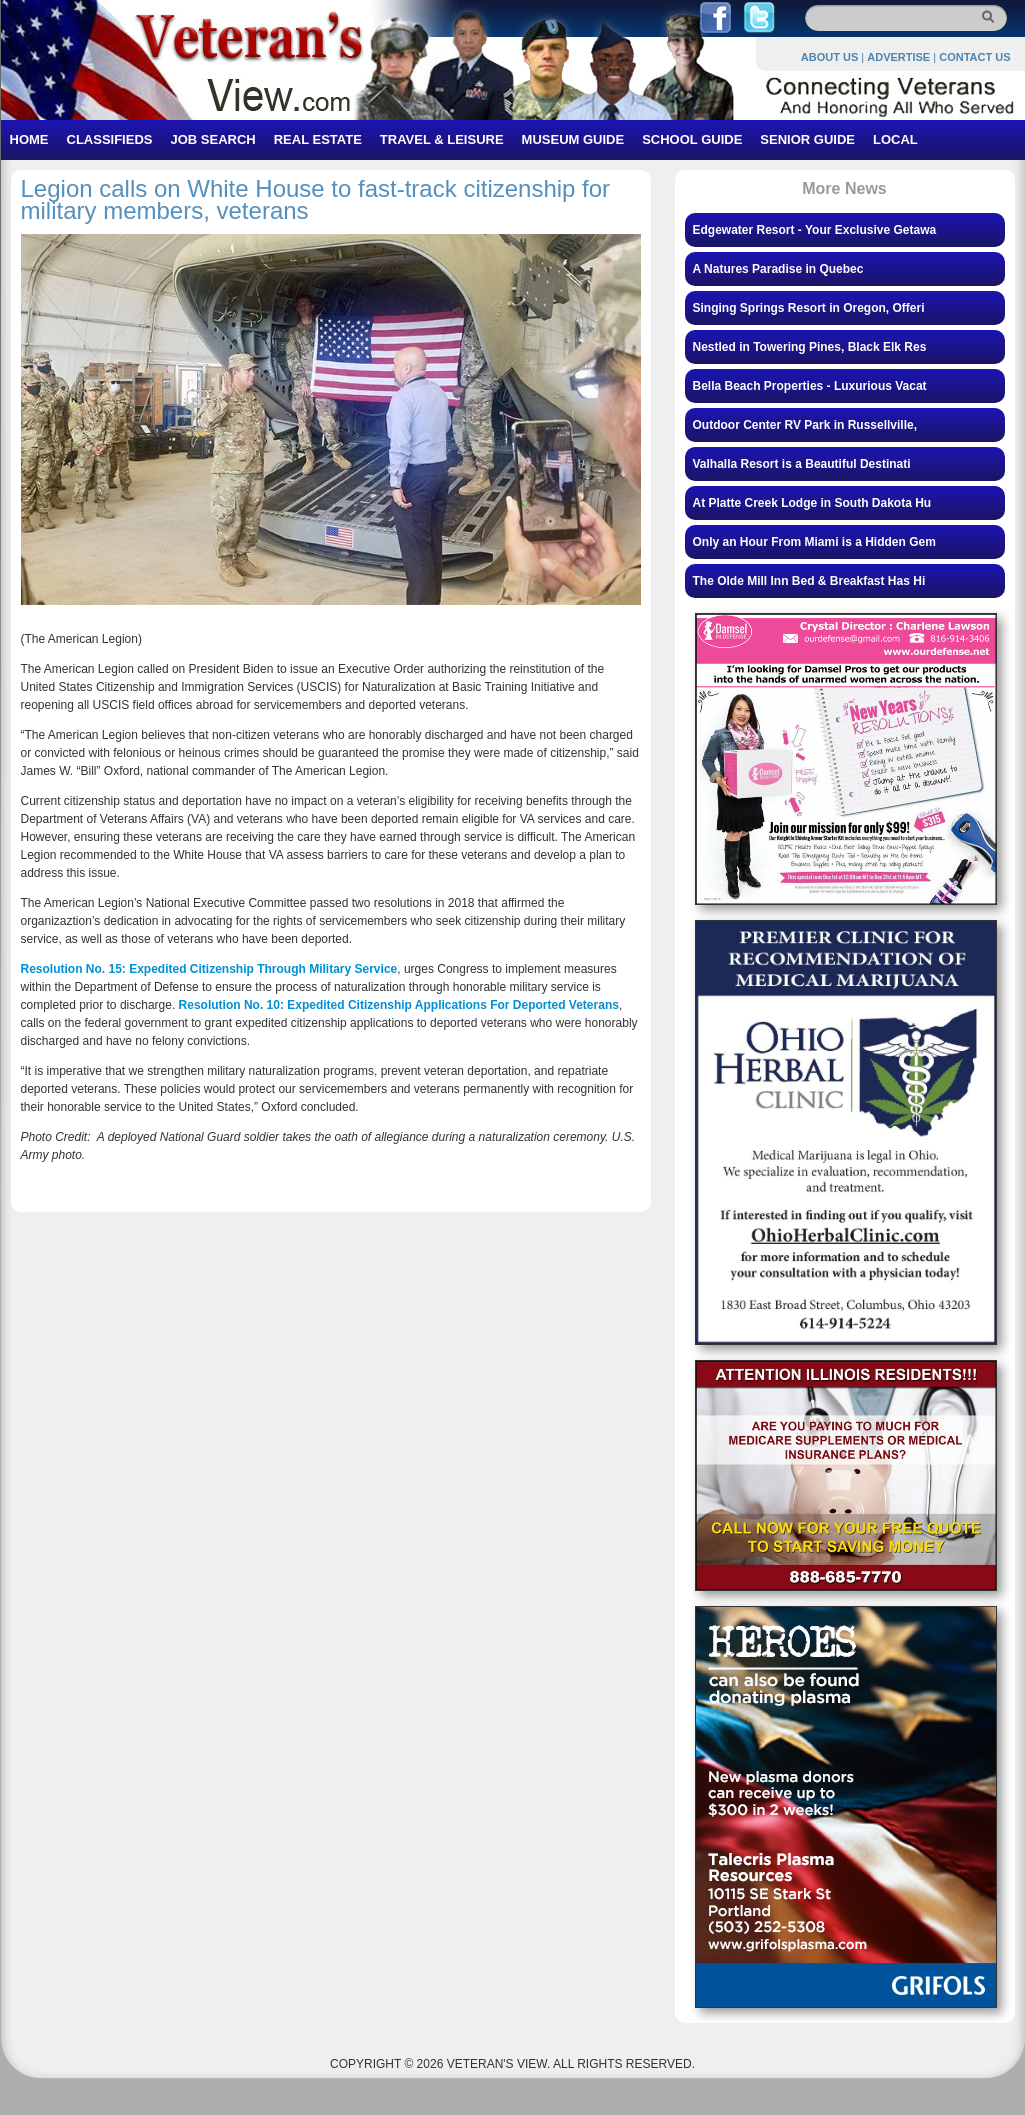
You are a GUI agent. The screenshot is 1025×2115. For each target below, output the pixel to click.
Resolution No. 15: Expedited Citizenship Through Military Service (209, 969)
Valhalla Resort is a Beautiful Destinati (802, 464)
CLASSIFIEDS (110, 139)
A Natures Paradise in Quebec (778, 269)
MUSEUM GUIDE (573, 139)
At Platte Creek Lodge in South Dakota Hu (812, 503)
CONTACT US (974, 57)
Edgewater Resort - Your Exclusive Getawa (815, 230)
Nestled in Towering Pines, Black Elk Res (810, 347)
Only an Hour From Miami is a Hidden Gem (814, 542)
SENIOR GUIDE (807, 139)
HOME (29, 139)
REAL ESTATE (318, 139)
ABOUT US (829, 57)
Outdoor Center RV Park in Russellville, (805, 425)
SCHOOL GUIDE (692, 139)
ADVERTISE (898, 57)
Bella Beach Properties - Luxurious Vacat (810, 386)
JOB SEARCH (212, 139)
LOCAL (895, 139)
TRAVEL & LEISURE (442, 139)
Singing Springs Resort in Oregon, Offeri (809, 308)
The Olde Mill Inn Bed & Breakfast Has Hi (809, 581)
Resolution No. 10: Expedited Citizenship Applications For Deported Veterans (399, 1005)
